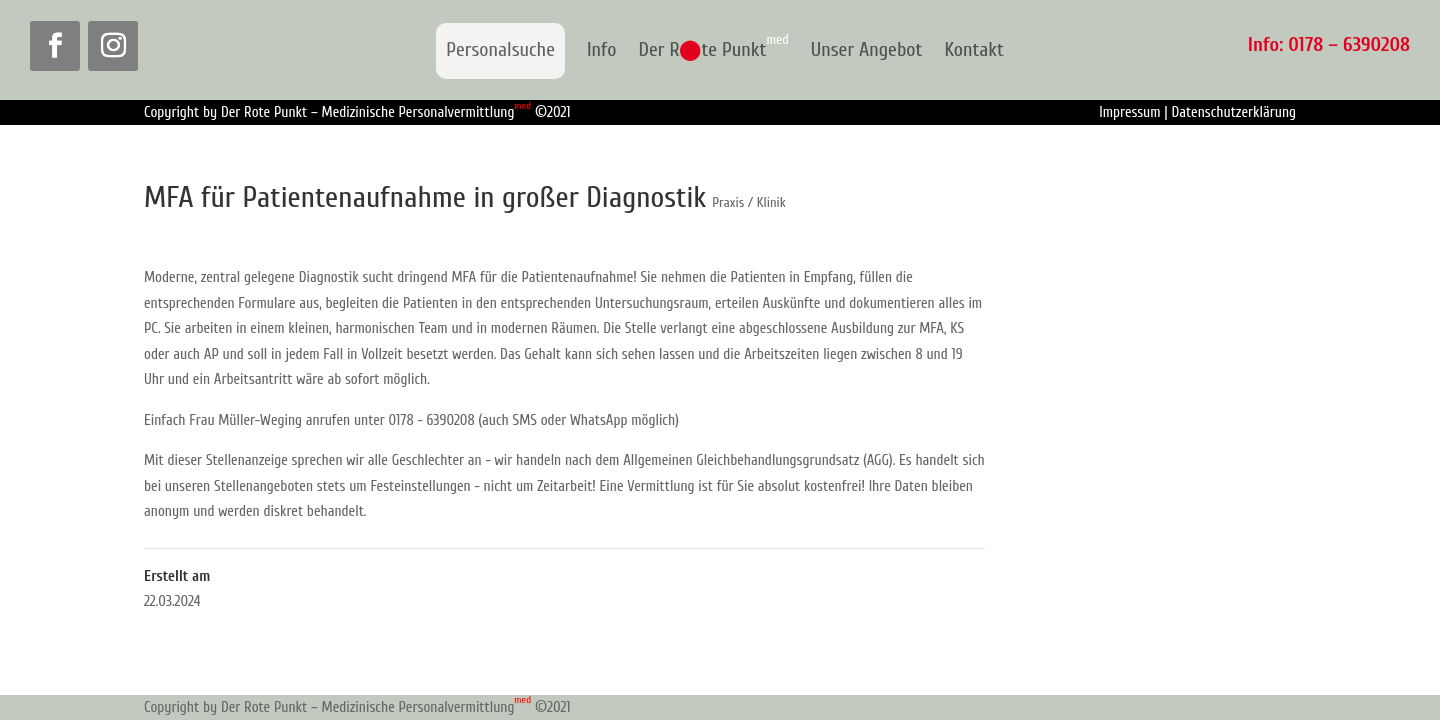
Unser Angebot (867, 51)
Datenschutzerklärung (1233, 112)
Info (602, 51)
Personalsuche (500, 49)
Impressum (1129, 112)
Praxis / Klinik (749, 202)
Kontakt (973, 51)
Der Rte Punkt (713, 51)
